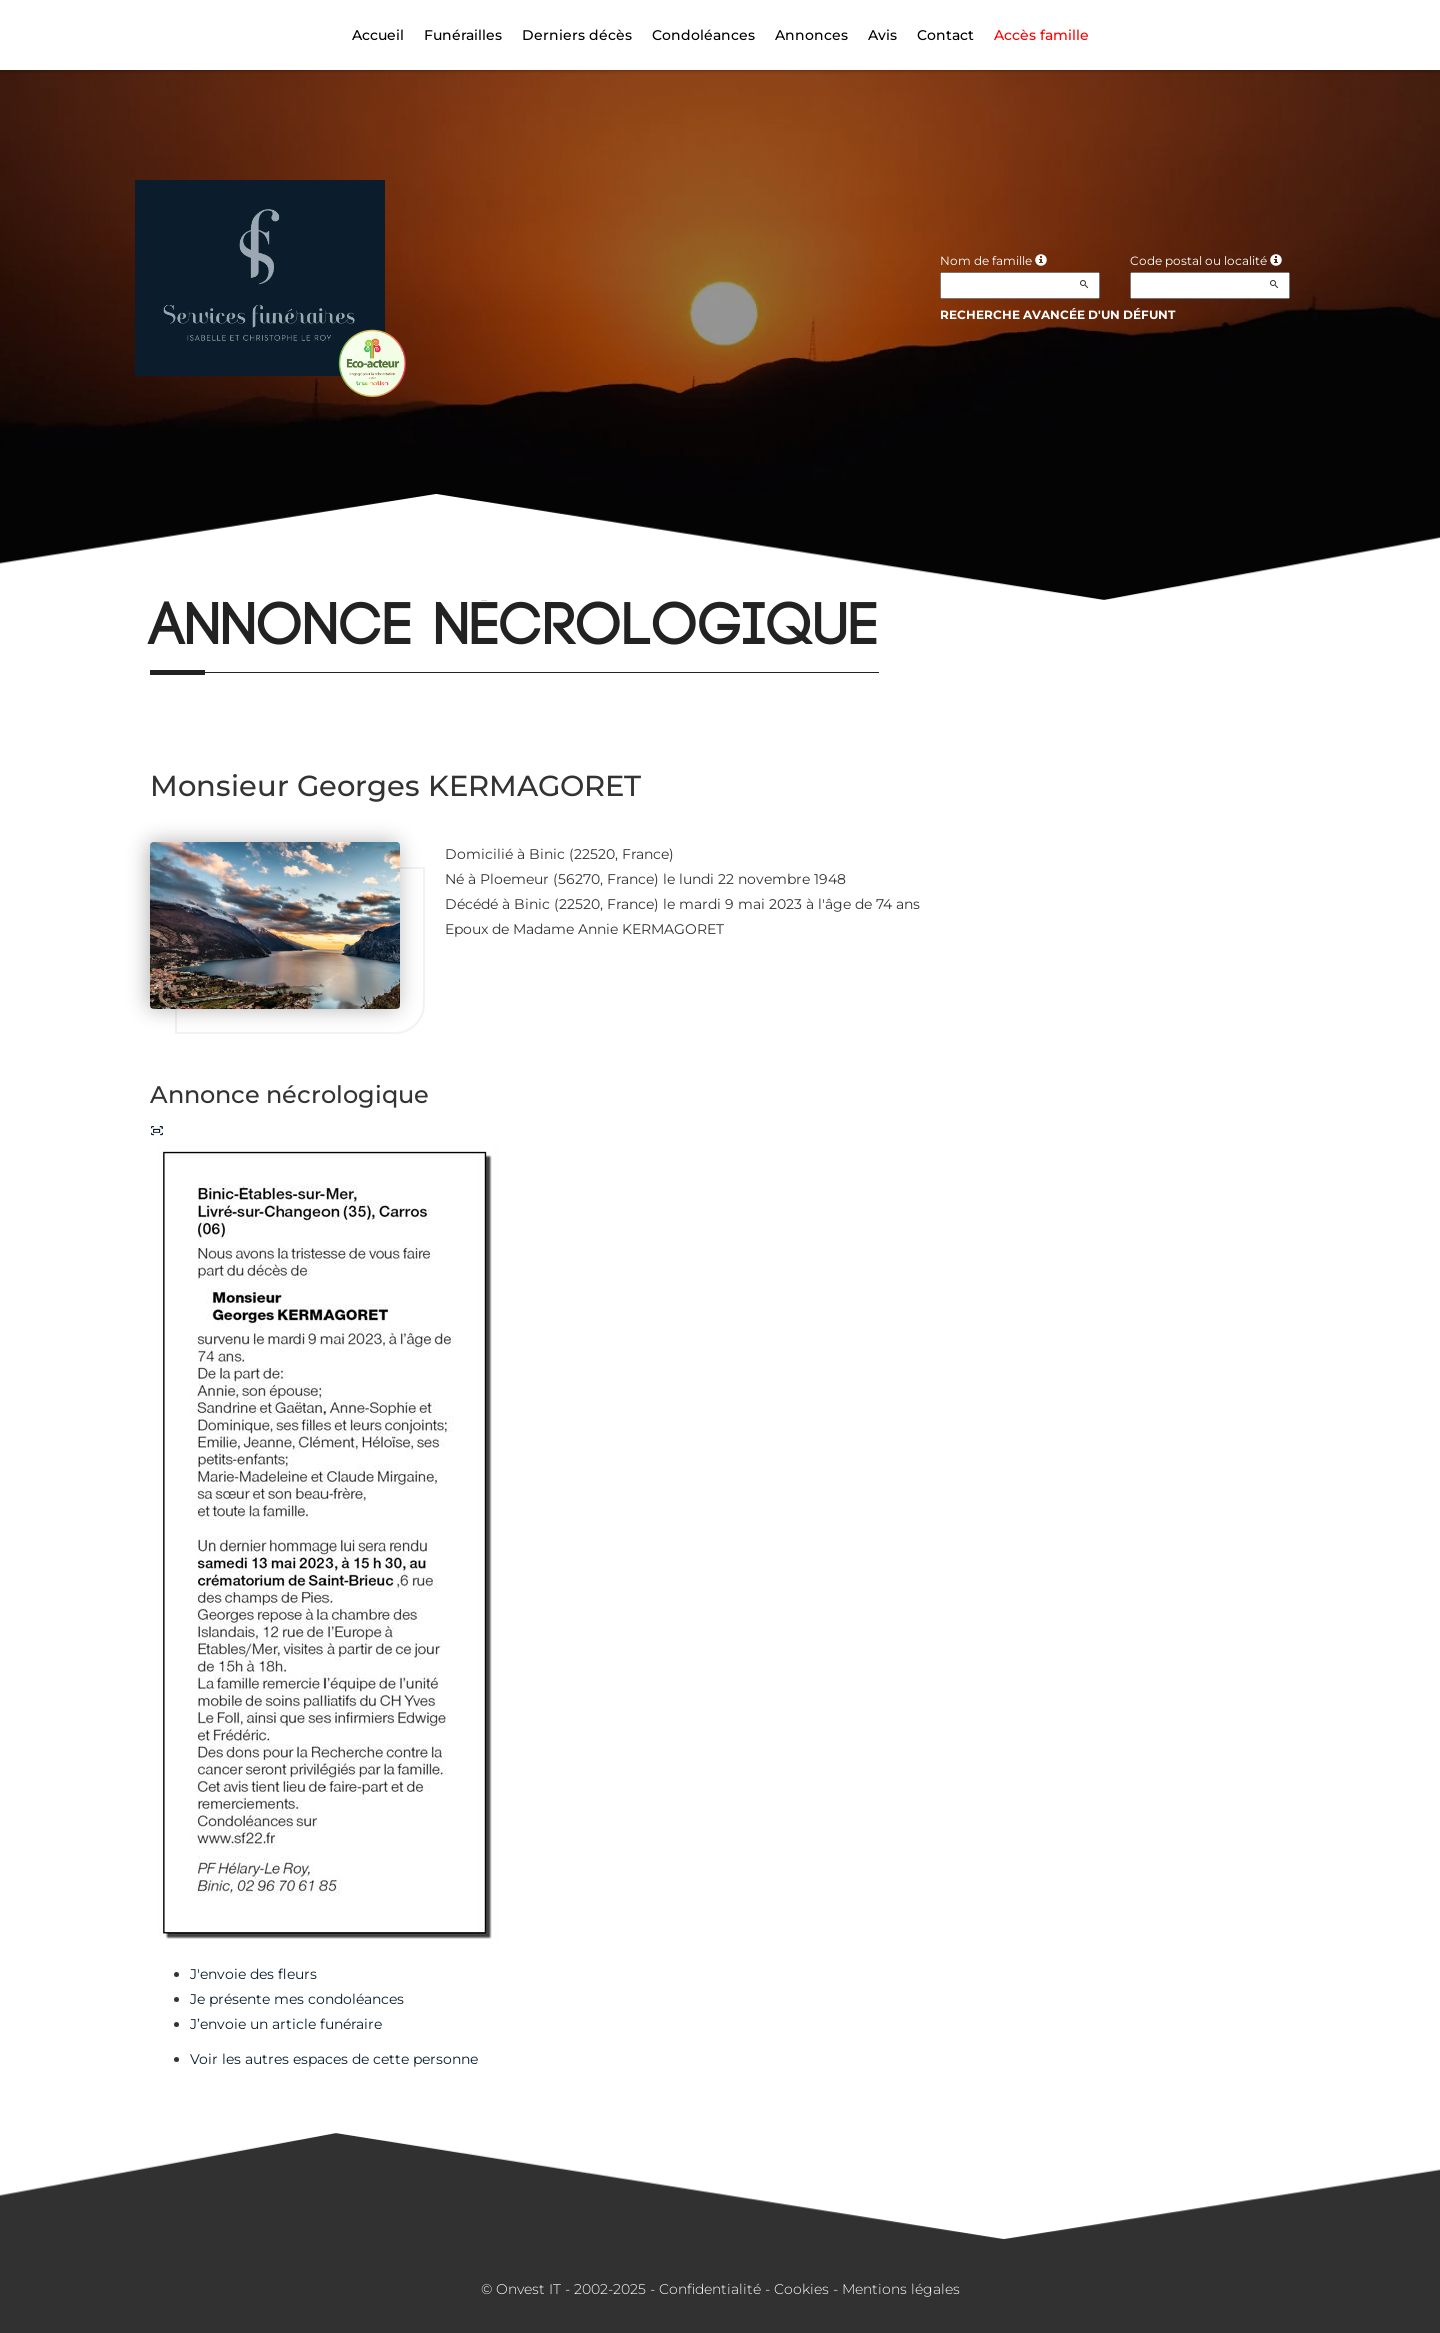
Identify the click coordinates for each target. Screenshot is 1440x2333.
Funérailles (463, 35)
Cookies (801, 2289)
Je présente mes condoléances (297, 1999)
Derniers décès (577, 35)
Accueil (378, 35)
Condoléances (703, 35)
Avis (882, 35)
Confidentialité (710, 2289)
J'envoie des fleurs (253, 1974)
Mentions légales (901, 2289)
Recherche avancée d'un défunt (1057, 314)
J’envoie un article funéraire (286, 2024)
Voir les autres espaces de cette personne (334, 2059)
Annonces (811, 35)
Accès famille (1041, 35)
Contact (945, 35)
